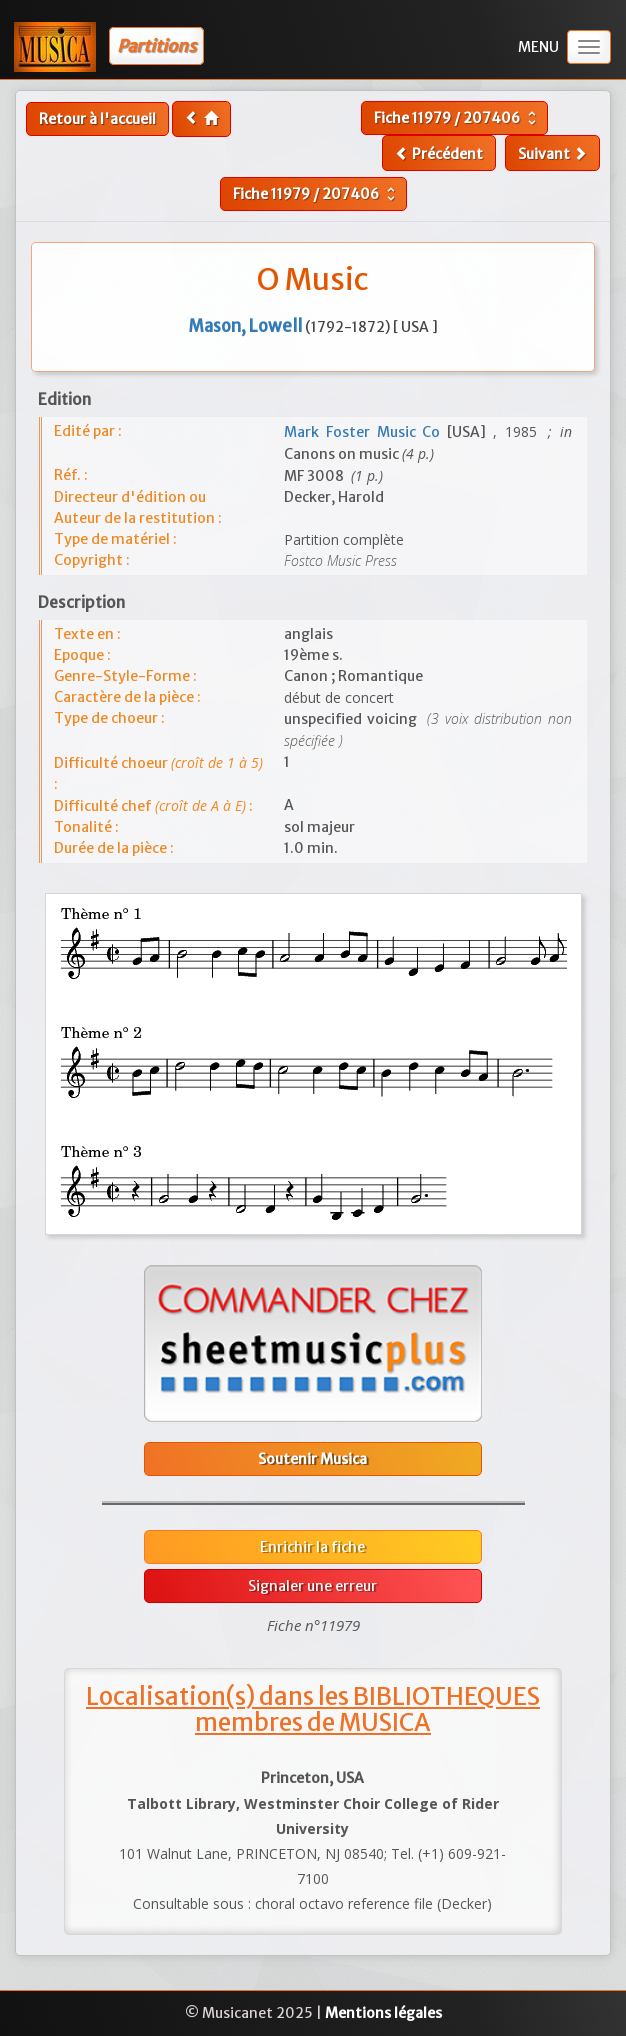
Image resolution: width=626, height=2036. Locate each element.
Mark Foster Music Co (365, 432)
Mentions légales (383, 2013)
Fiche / (457, 118)
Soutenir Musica (312, 1459)
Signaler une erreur (312, 1586)
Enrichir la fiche (312, 1547)
